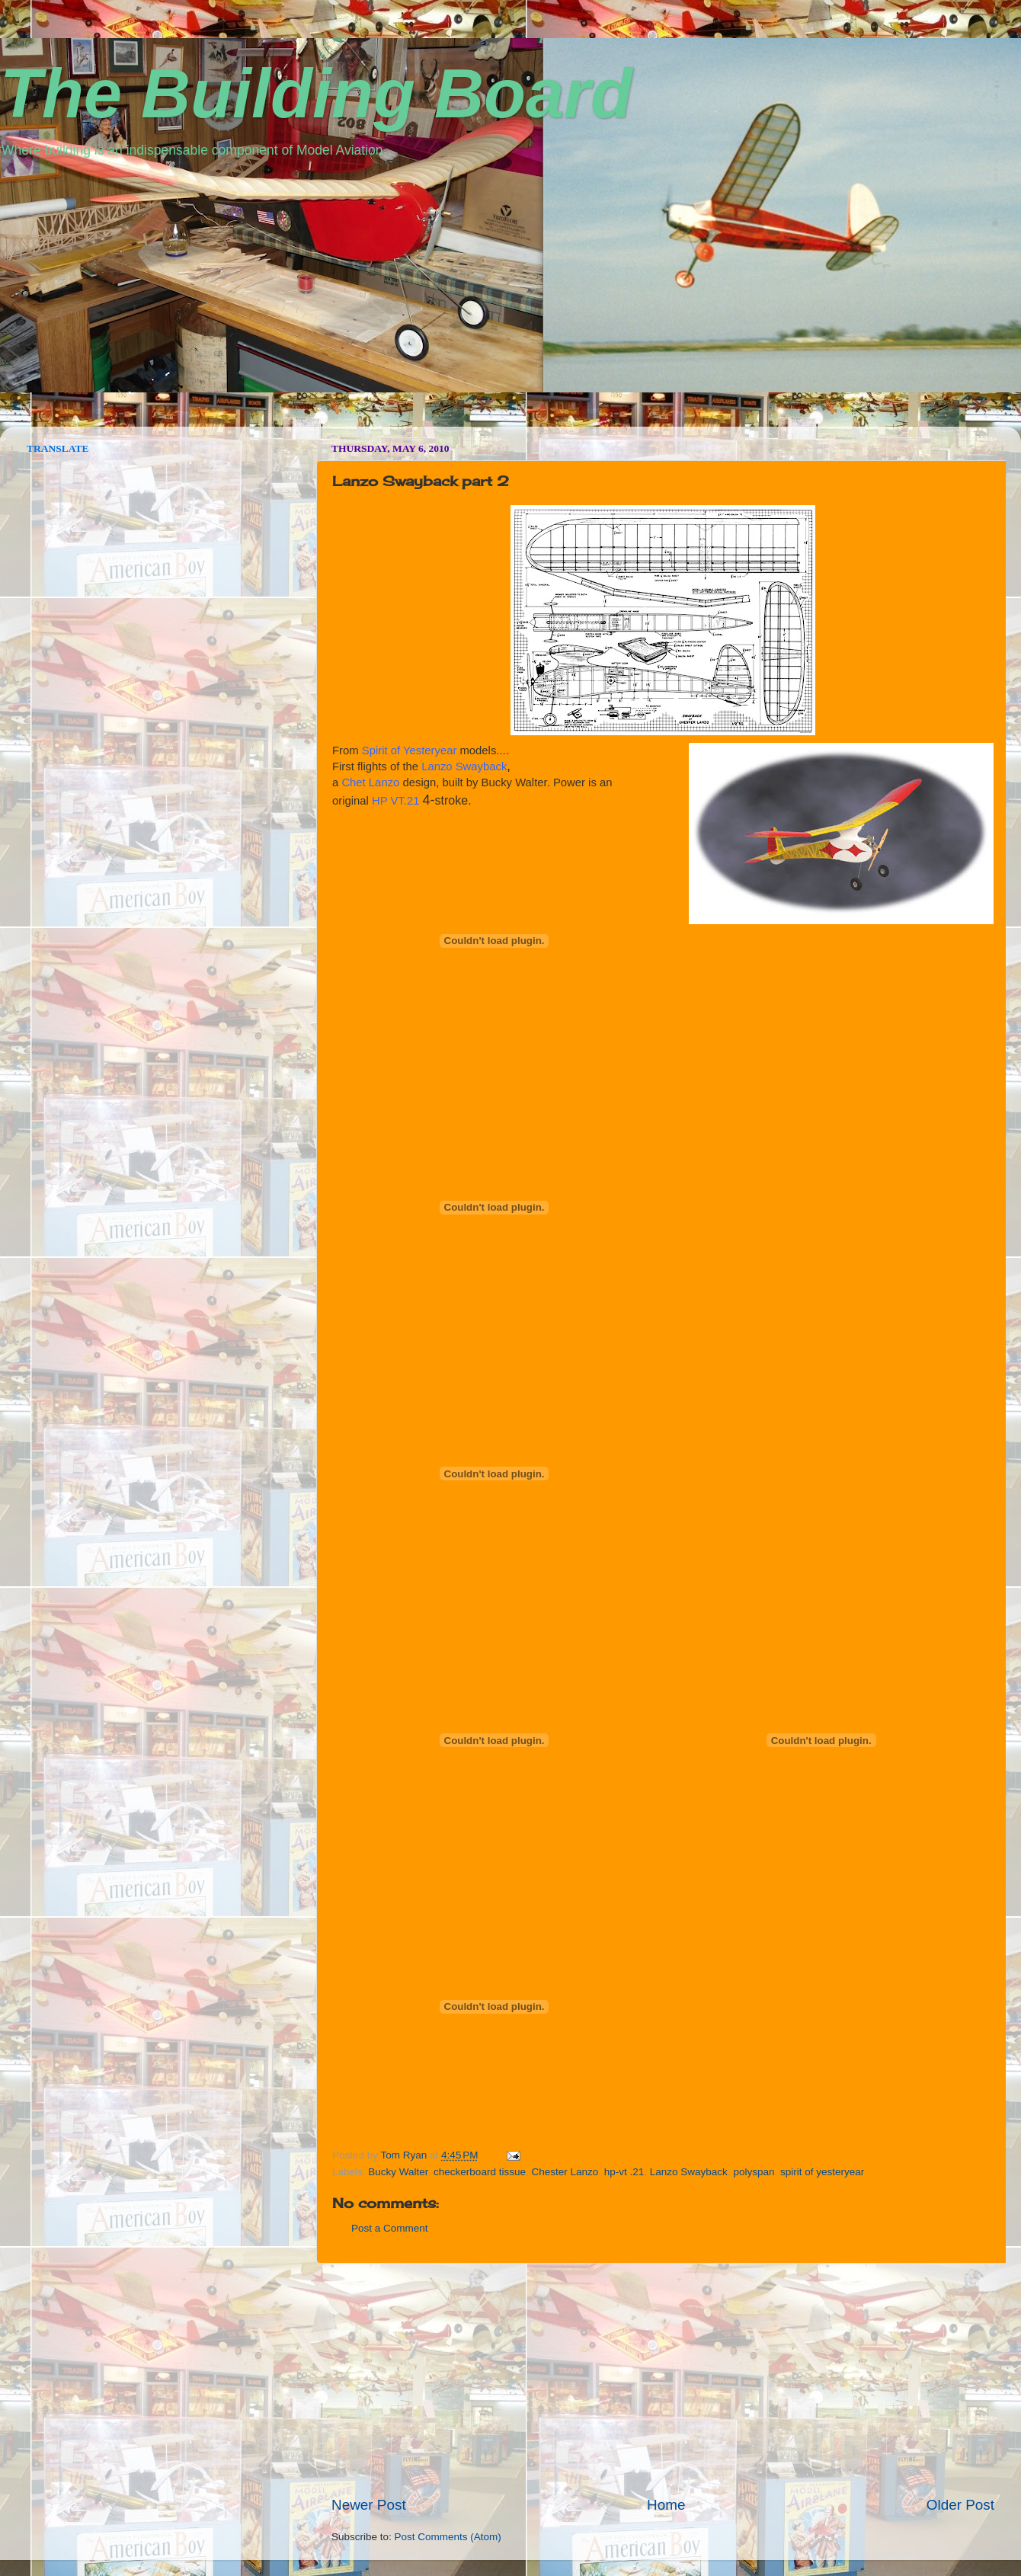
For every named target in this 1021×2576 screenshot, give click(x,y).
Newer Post (368, 2505)
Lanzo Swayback (689, 2172)
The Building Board (316, 94)
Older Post (960, 2505)
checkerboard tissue (480, 2172)
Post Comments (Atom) (448, 2536)
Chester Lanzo (564, 2172)
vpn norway (39, 421)
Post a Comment (389, 2228)
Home (666, 2505)
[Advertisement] (663, 2379)
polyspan (753, 2172)
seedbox (21, 421)
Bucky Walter (397, 2172)
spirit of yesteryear (822, 2172)
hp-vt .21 (624, 2172)
